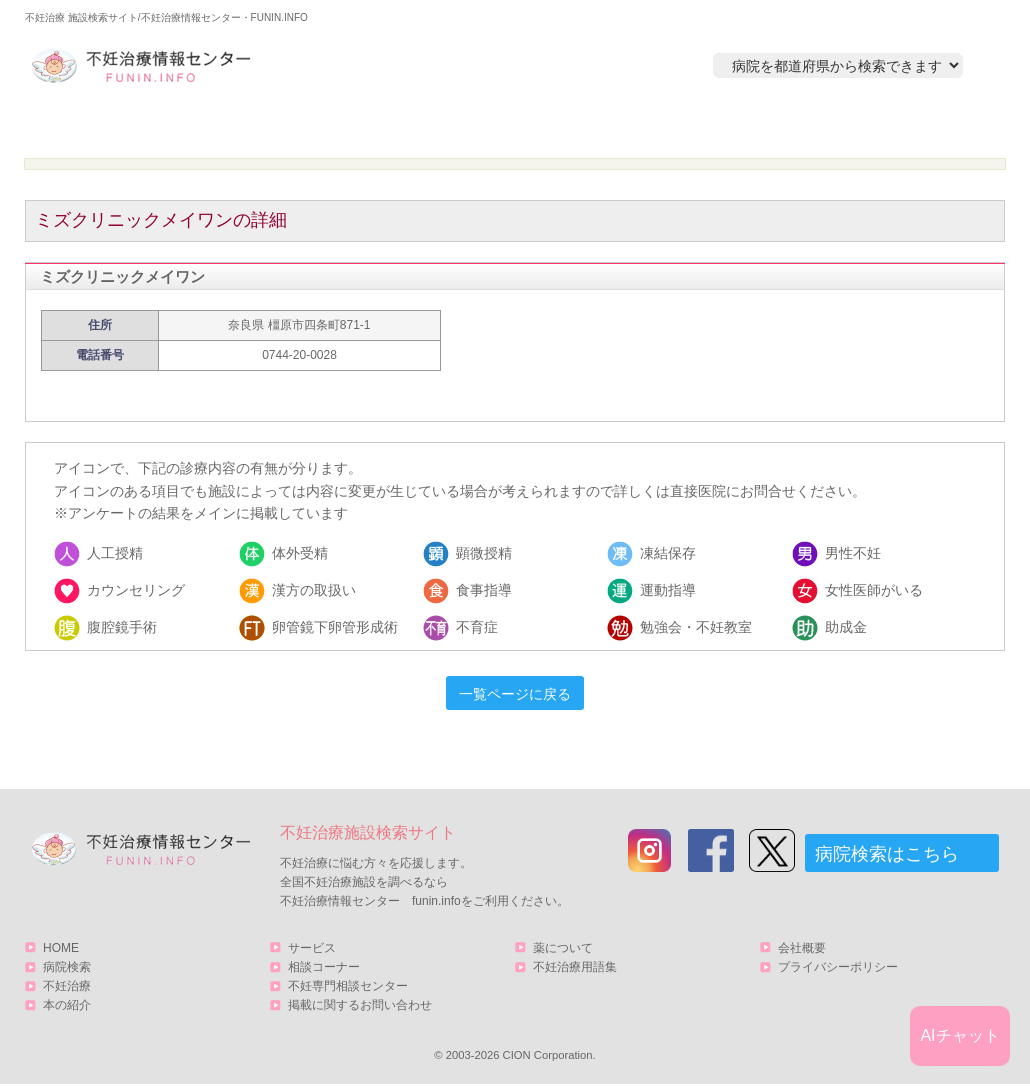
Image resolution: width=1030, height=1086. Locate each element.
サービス (898, 126)
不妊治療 (67, 986)
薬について (563, 948)
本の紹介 (696, 126)
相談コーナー (324, 967)
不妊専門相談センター (348, 986)
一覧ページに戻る (515, 694)
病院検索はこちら (887, 854)
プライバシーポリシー (838, 967)
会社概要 (802, 948)
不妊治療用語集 (575, 967)
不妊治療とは (504, 126)
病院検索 (312, 126)
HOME (120, 126)
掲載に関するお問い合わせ (360, 1005)
